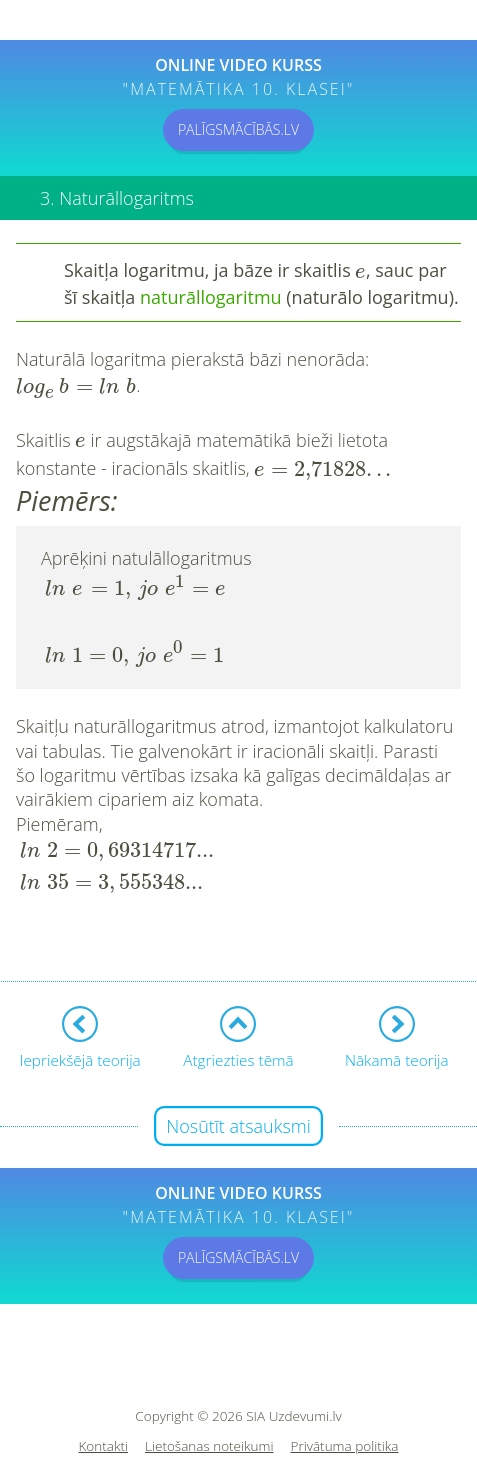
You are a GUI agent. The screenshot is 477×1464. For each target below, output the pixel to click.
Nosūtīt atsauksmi (238, 1065)
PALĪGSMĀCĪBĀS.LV (238, 129)
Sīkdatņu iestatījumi (238, 1415)
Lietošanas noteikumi (209, 1385)
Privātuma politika (345, 1385)
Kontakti (104, 1385)
